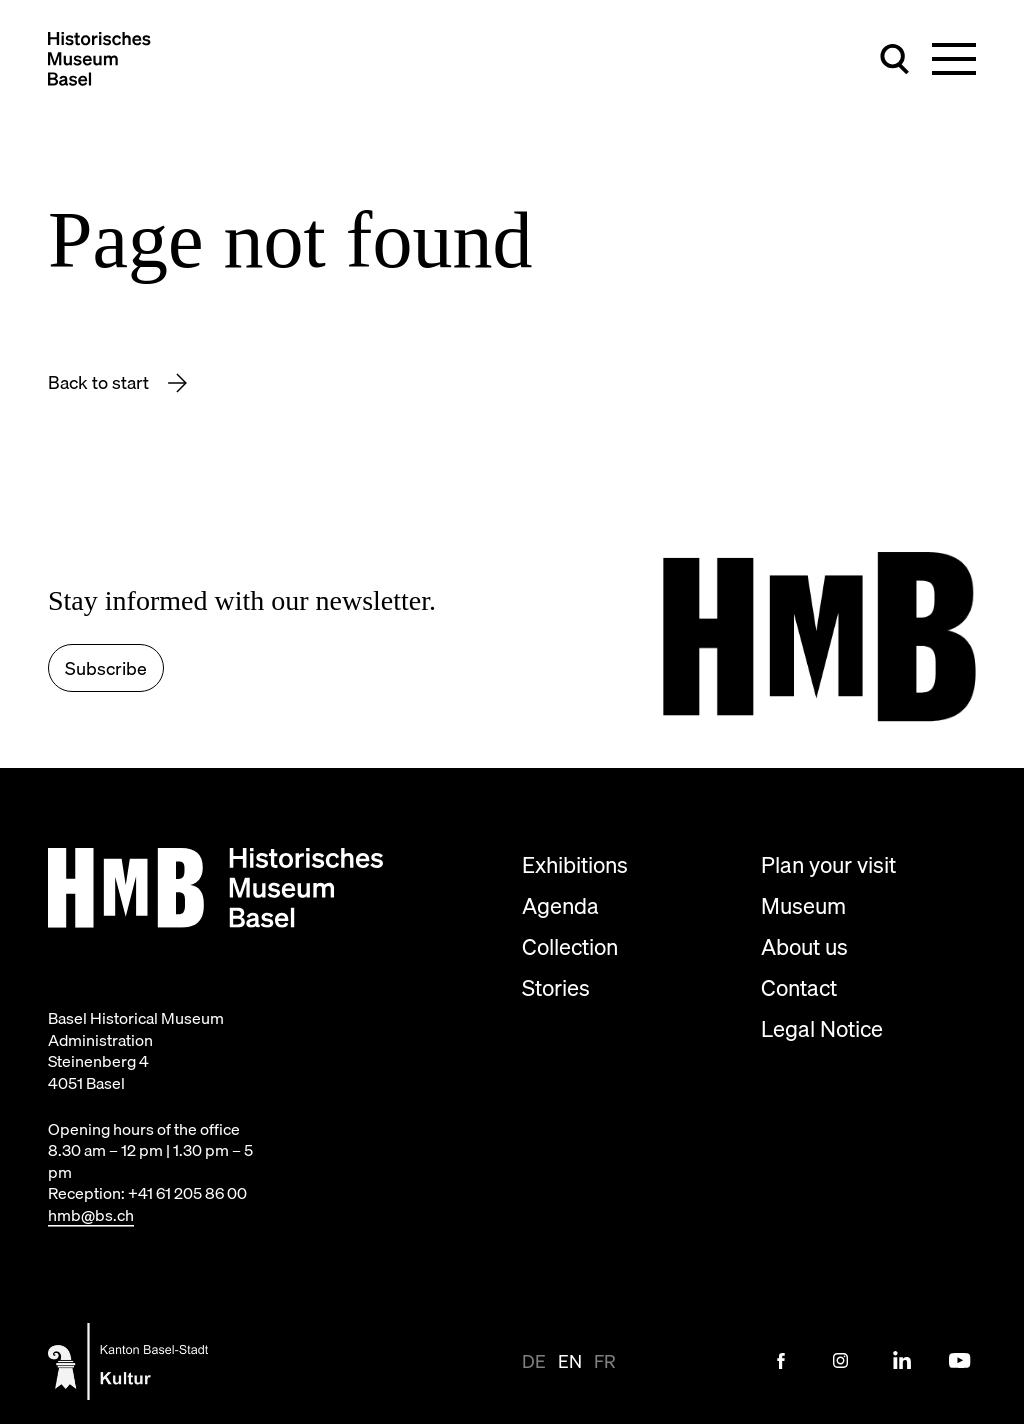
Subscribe (106, 668)
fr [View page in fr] (605, 1361)
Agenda (560, 905)
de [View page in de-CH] (534, 1361)
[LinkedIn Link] (901, 1361)
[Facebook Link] (781, 1361)
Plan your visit (828, 864)
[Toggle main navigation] (954, 59)
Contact (799, 987)
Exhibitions (575, 864)
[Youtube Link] (960, 1361)
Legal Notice (822, 1028)
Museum (803, 905)
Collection (570, 946)
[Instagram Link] (841, 1361)
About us (804, 946)
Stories (556, 987)
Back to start (100, 382)
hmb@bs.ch (91, 1215)
